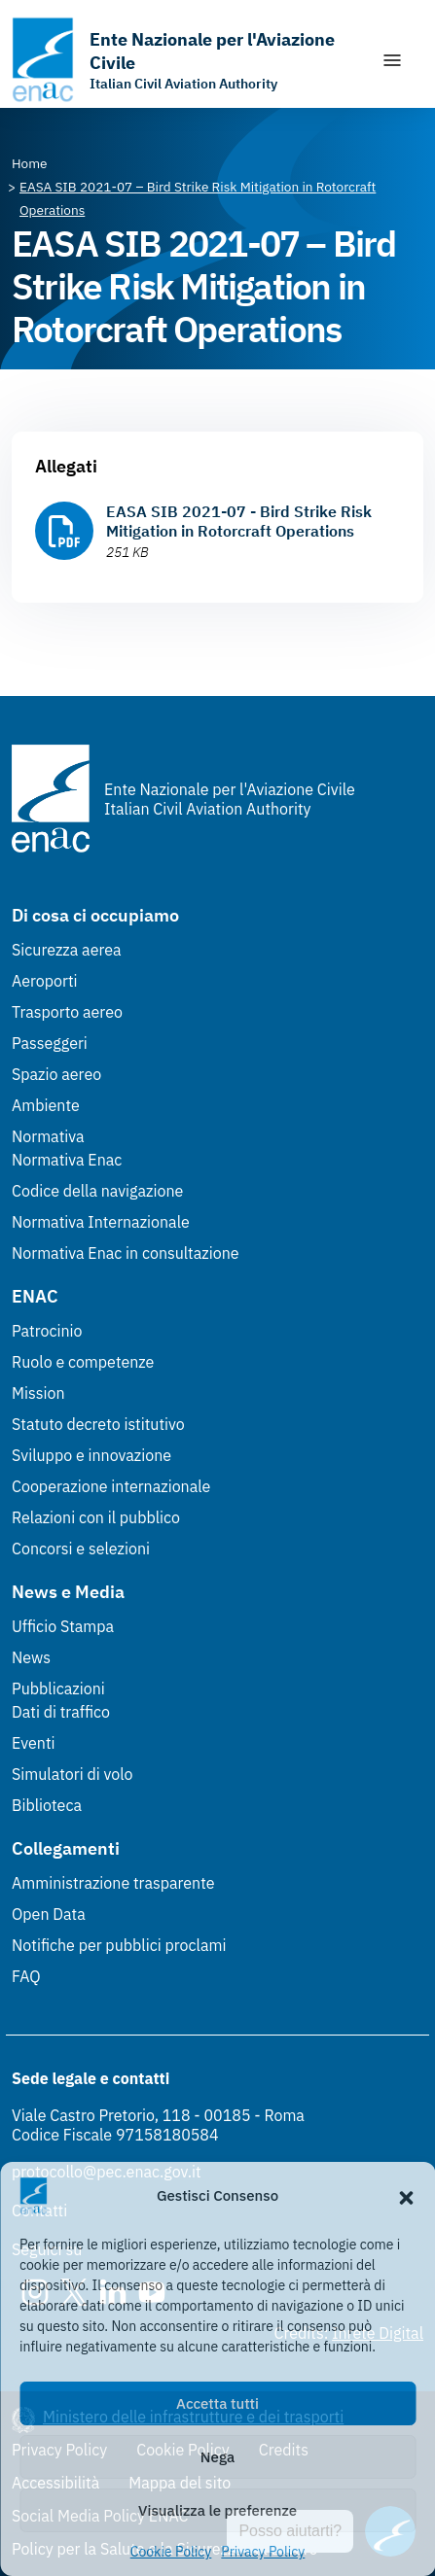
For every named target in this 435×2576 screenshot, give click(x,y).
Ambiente (46, 1105)
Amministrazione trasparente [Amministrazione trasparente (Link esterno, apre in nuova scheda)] (113, 1883)
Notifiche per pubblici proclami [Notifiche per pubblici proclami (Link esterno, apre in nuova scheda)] (119, 1945)
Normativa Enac (67, 1159)
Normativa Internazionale (101, 1222)
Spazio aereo (56, 1074)
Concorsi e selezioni (81, 1548)
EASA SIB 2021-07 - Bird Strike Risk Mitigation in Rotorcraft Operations (239, 521)
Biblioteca (47, 1805)
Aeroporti (45, 981)
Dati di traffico (61, 1712)
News (31, 1657)
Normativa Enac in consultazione (125, 1253)
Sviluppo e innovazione (91, 1455)
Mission (38, 1393)
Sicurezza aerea (67, 949)
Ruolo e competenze (83, 1362)
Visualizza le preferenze (217, 2510)
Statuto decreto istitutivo (98, 1424)
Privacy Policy (263, 2551)
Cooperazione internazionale (111, 1486)
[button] (406, 2196)
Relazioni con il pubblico (96, 1517)
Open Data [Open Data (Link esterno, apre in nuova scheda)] (49, 1914)
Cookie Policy (171, 2551)
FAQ (26, 1976)
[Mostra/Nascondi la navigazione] (392, 60)
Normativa (48, 1136)
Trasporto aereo (67, 1012)
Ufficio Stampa (63, 1626)
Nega (217, 2457)
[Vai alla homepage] (186, 60)
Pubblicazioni (58, 1688)
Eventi (33, 1743)
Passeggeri (50, 1043)
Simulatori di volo (72, 1774)
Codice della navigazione (97, 1191)
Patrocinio (47, 1330)
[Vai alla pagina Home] (30, 163)
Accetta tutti (217, 2403)
